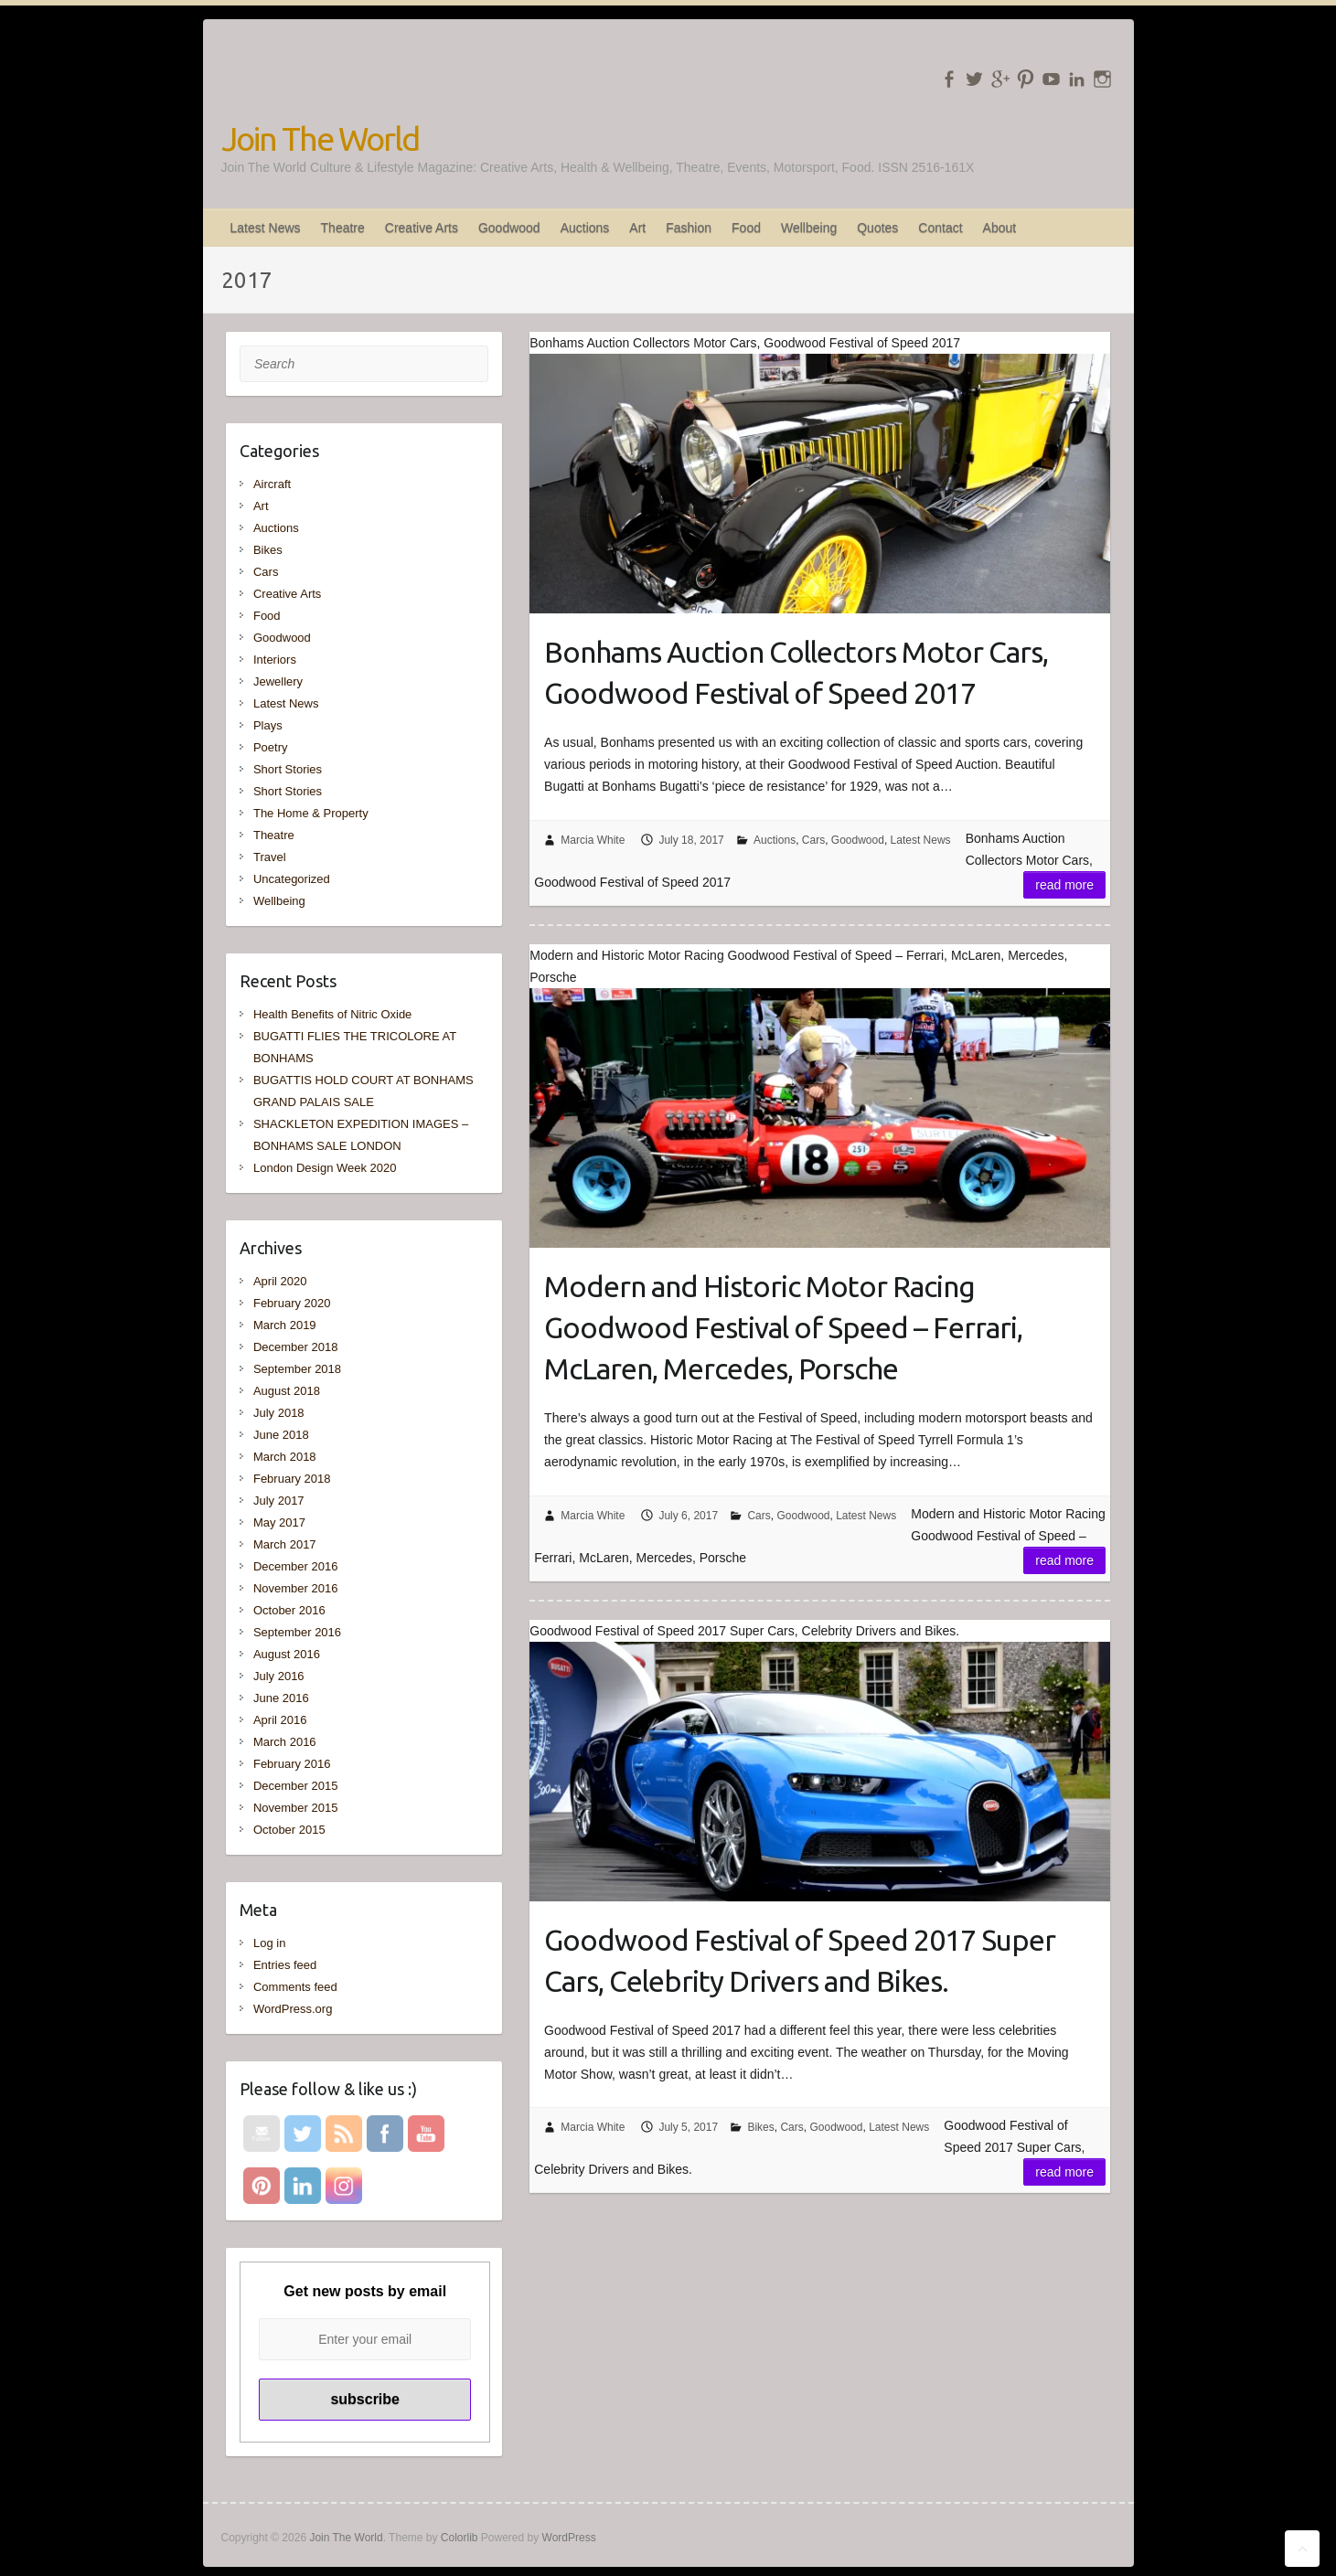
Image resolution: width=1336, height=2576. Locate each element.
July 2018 (279, 1413)
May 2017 (279, 1522)
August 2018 (286, 1391)
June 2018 (281, 1435)
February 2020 (292, 1303)
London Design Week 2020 (325, 1168)
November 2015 (295, 1808)
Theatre (343, 227)
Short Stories (287, 769)
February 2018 (292, 1478)
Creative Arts (421, 227)
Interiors (274, 659)
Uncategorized (291, 879)
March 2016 (284, 1742)
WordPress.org (292, 2009)
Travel (269, 857)
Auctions (585, 227)
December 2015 (295, 1786)
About (1000, 227)
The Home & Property (311, 813)
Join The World (320, 138)
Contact (940, 227)
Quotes (877, 227)
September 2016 (297, 1632)
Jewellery (278, 681)
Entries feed (284, 1965)
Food (746, 227)
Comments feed (295, 1987)
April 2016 (280, 1720)
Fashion (688, 227)
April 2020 (280, 1281)
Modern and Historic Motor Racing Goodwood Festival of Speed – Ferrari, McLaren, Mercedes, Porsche (783, 1327)
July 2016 (279, 1676)
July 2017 (279, 1500)
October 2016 (289, 1610)
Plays (268, 725)
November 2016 (295, 1588)
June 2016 (281, 1698)
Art (637, 227)
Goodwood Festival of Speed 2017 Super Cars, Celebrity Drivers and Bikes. (799, 1960)
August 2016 (286, 1654)
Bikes (760, 2127)
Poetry (270, 747)
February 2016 (292, 1764)
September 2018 (297, 1369)
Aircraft (272, 484)
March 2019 (284, 1325)
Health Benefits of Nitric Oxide (332, 1014)
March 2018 (284, 1457)
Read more (1064, 885)
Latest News (265, 227)
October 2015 (289, 1829)
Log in (269, 1943)
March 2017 (284, 1544)
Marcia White (593, 840)
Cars (813, 840)
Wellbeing (809, 227)
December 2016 (295, 1566)
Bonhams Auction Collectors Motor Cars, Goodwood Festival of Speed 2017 (796, 672)
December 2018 (295, 1347)
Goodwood (509, 227)
